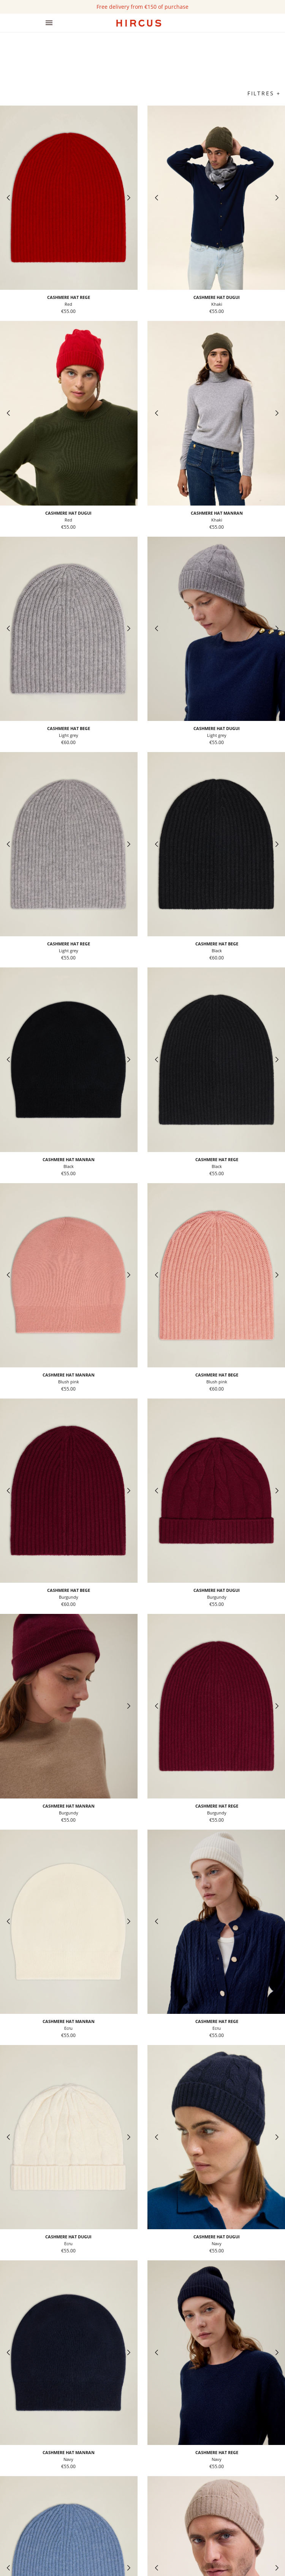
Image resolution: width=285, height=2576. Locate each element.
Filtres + (264, 93)
